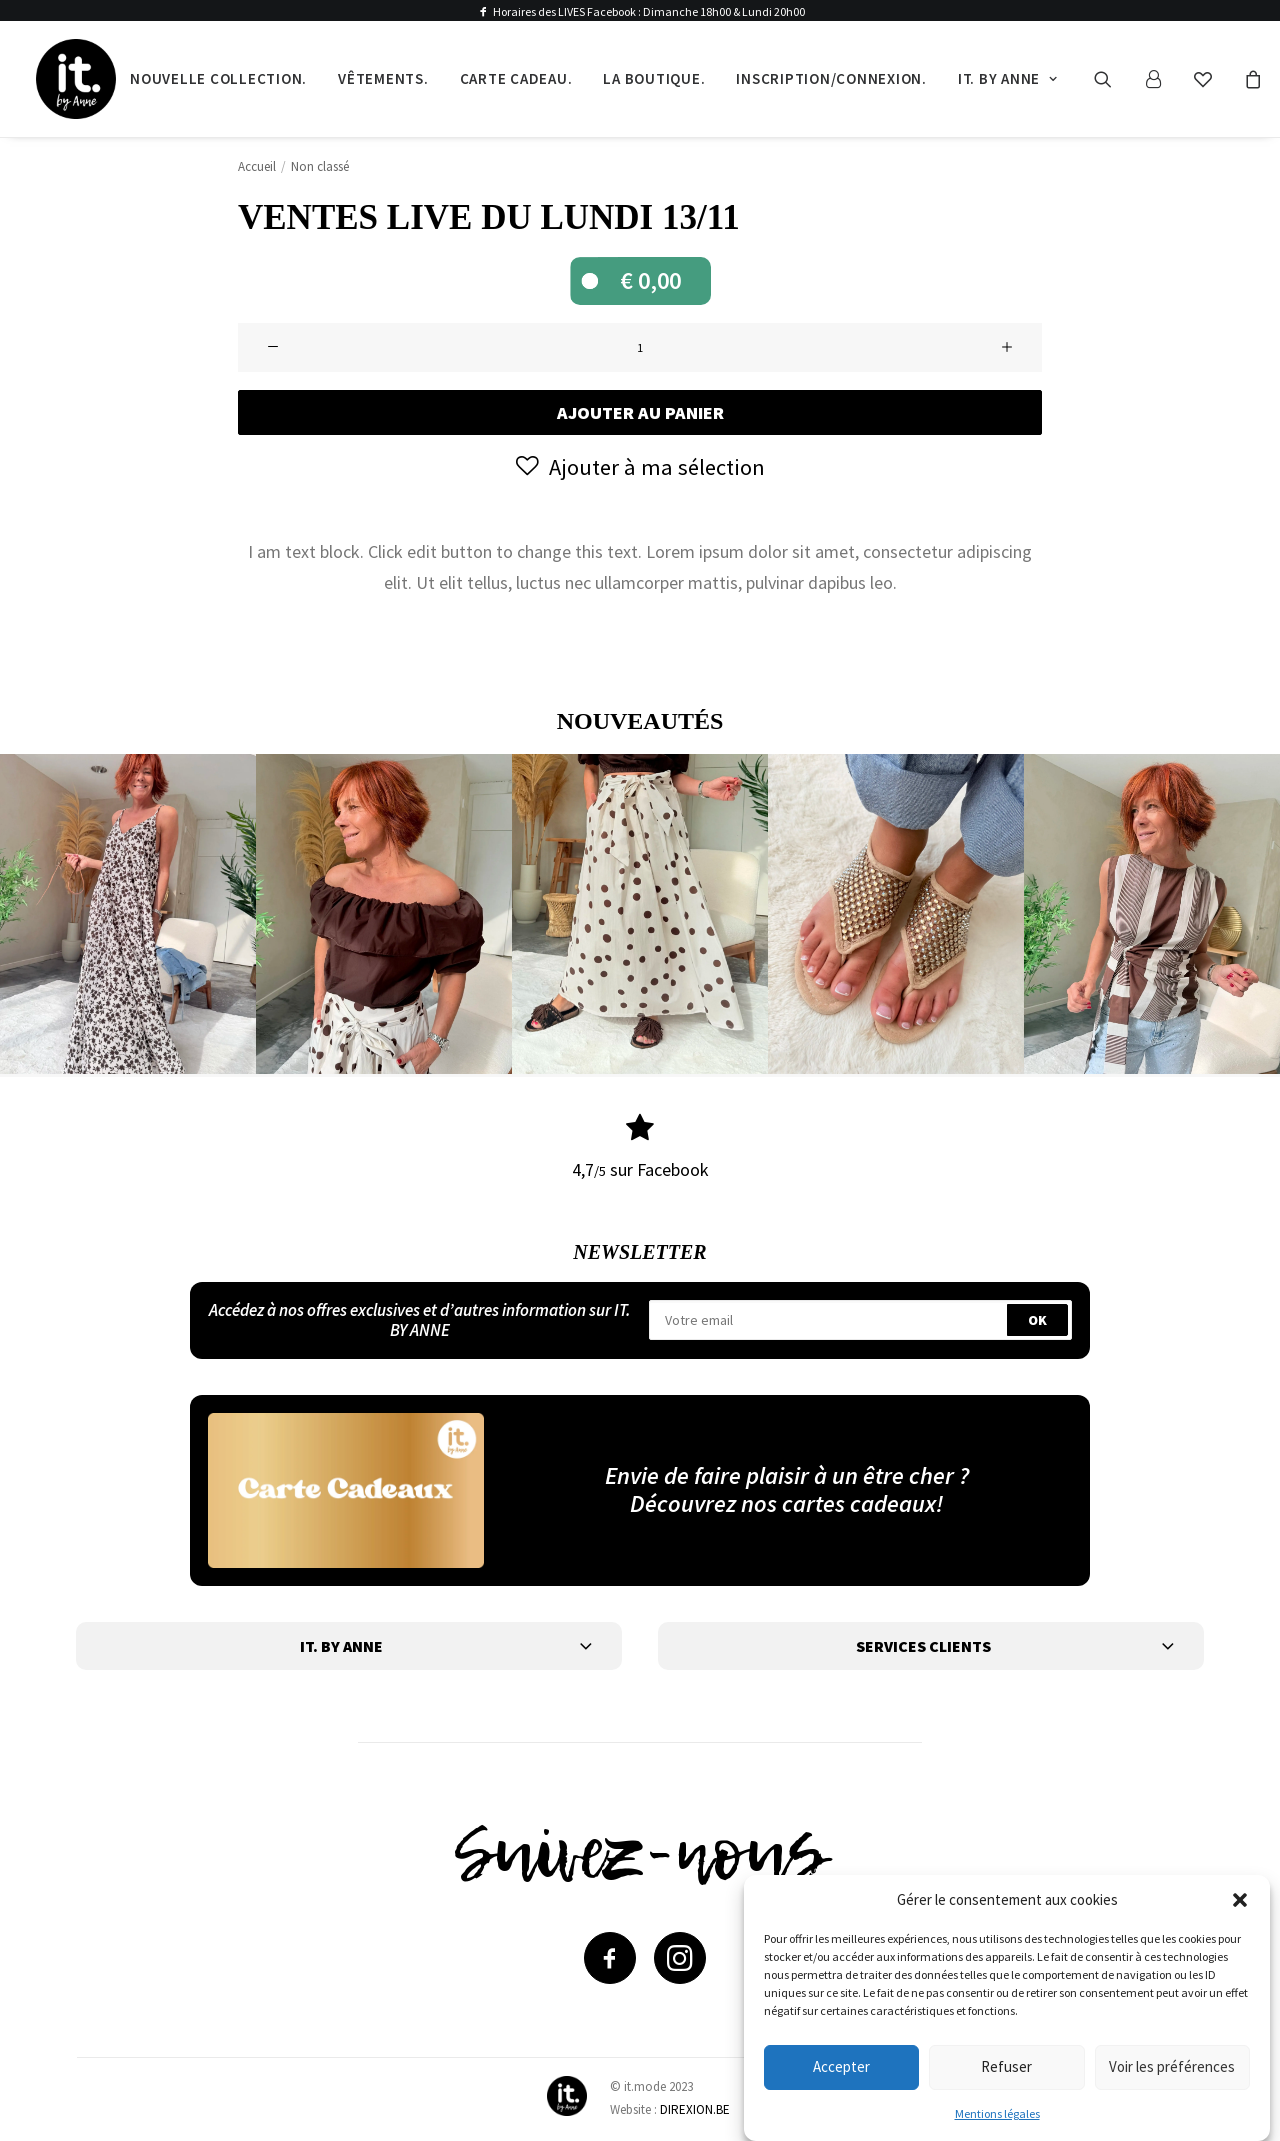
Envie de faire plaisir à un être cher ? (787, 1474)
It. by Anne (1008, 78)
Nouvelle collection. (218, 78)
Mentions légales (997, 2113)
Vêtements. (383, 78)
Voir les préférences (1172, 2066)
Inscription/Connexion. (831, 78)
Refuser (1006, 2066)
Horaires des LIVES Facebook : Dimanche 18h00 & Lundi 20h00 (649, 11)
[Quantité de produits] (640, 347)
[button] (1240, 1900)
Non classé (320, 166)
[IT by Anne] (76, 79)
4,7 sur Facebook (640, 1169)
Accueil (257, 166)
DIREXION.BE (695, 2108)
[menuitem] (218, 79)
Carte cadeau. (516, 78)
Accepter (841, 2066)
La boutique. (654, 78)
